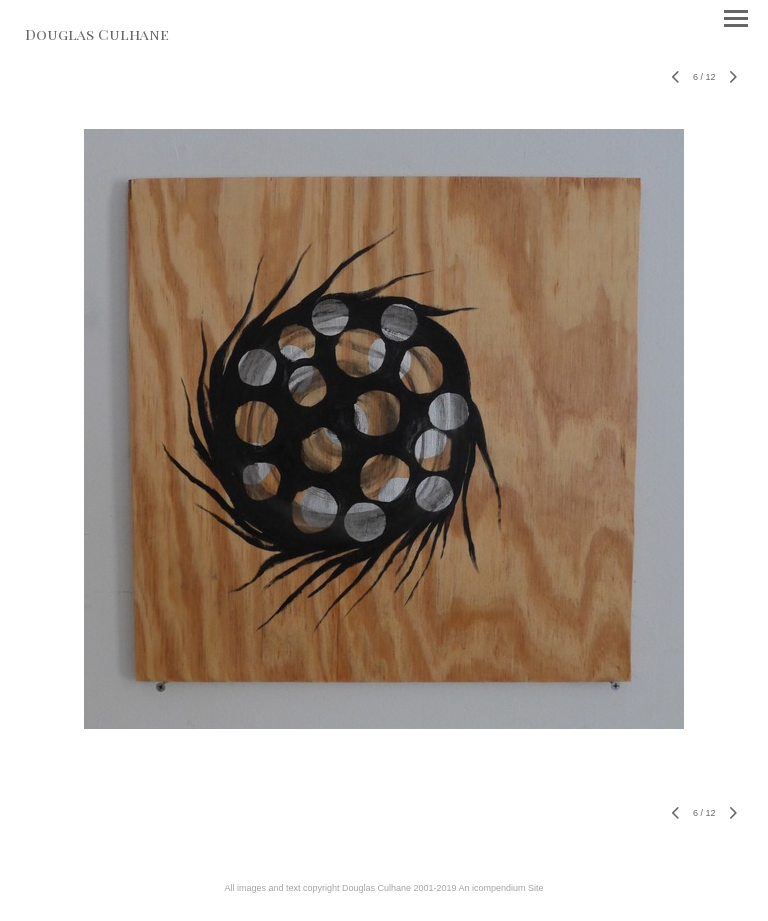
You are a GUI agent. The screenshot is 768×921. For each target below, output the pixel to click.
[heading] (97, 36)
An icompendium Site (501, 888)
